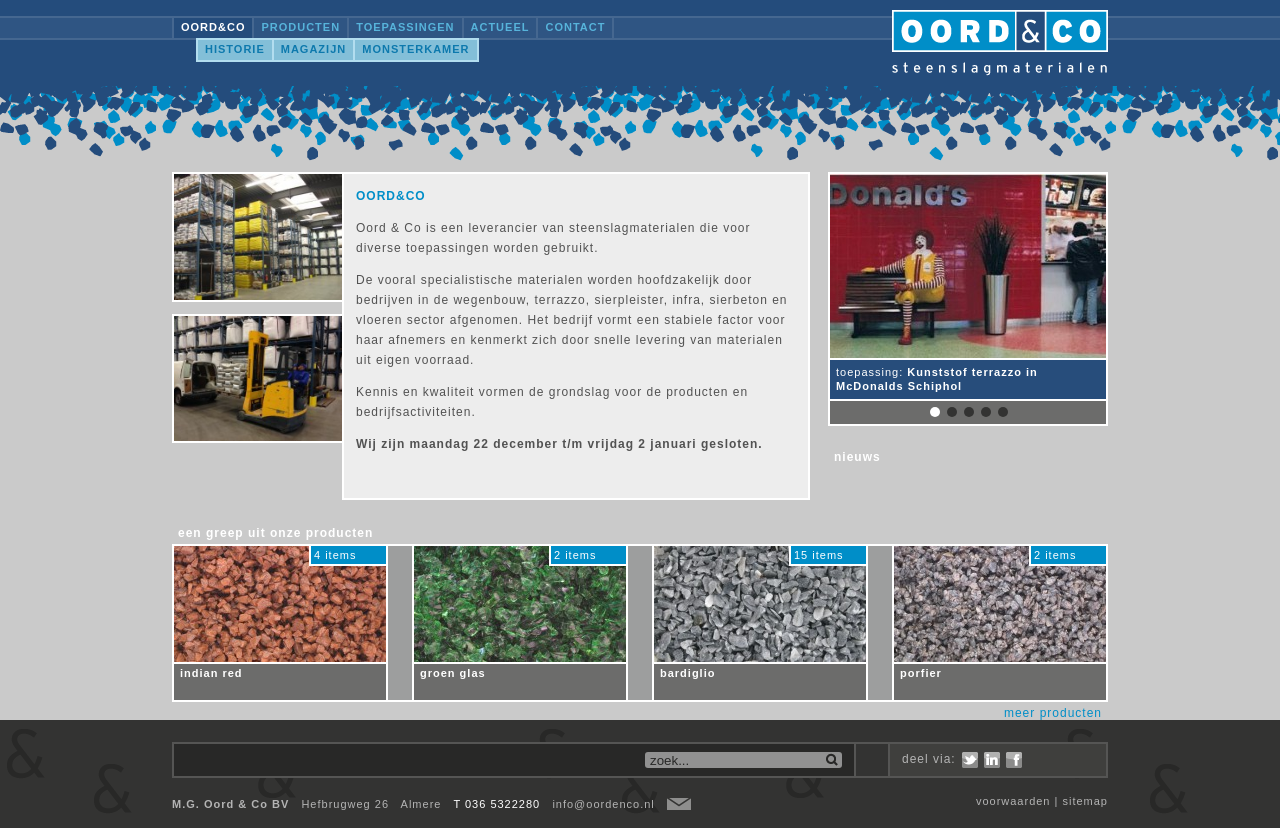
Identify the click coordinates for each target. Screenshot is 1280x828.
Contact (575, 27)
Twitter (970, 760)
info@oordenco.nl (603, 804)
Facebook (1014, 760)
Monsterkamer (415, 49)
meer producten (1053, 713)
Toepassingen (405, 27)
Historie (235, 49)
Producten (300, 27)
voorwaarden (1013, 801)
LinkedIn (992, 760)
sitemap (1085, 801)
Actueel (500, 27)
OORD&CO (213, 27)
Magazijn (313, 49)
